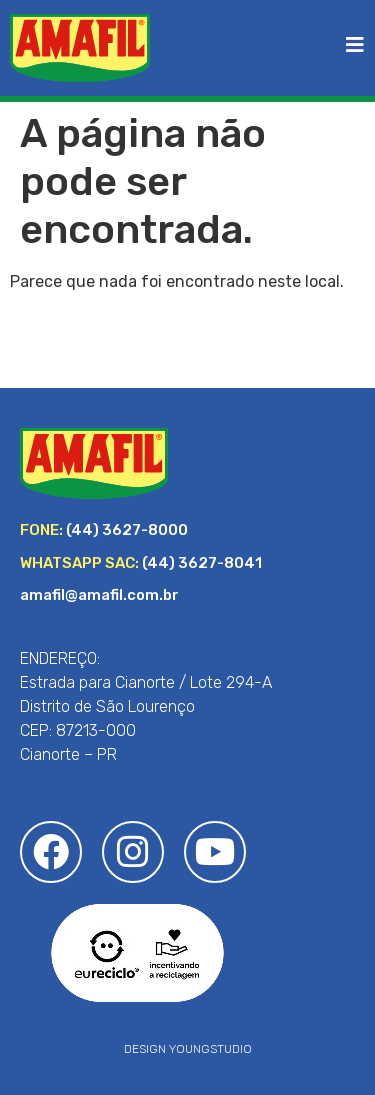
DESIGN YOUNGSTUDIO (188, 1049)
